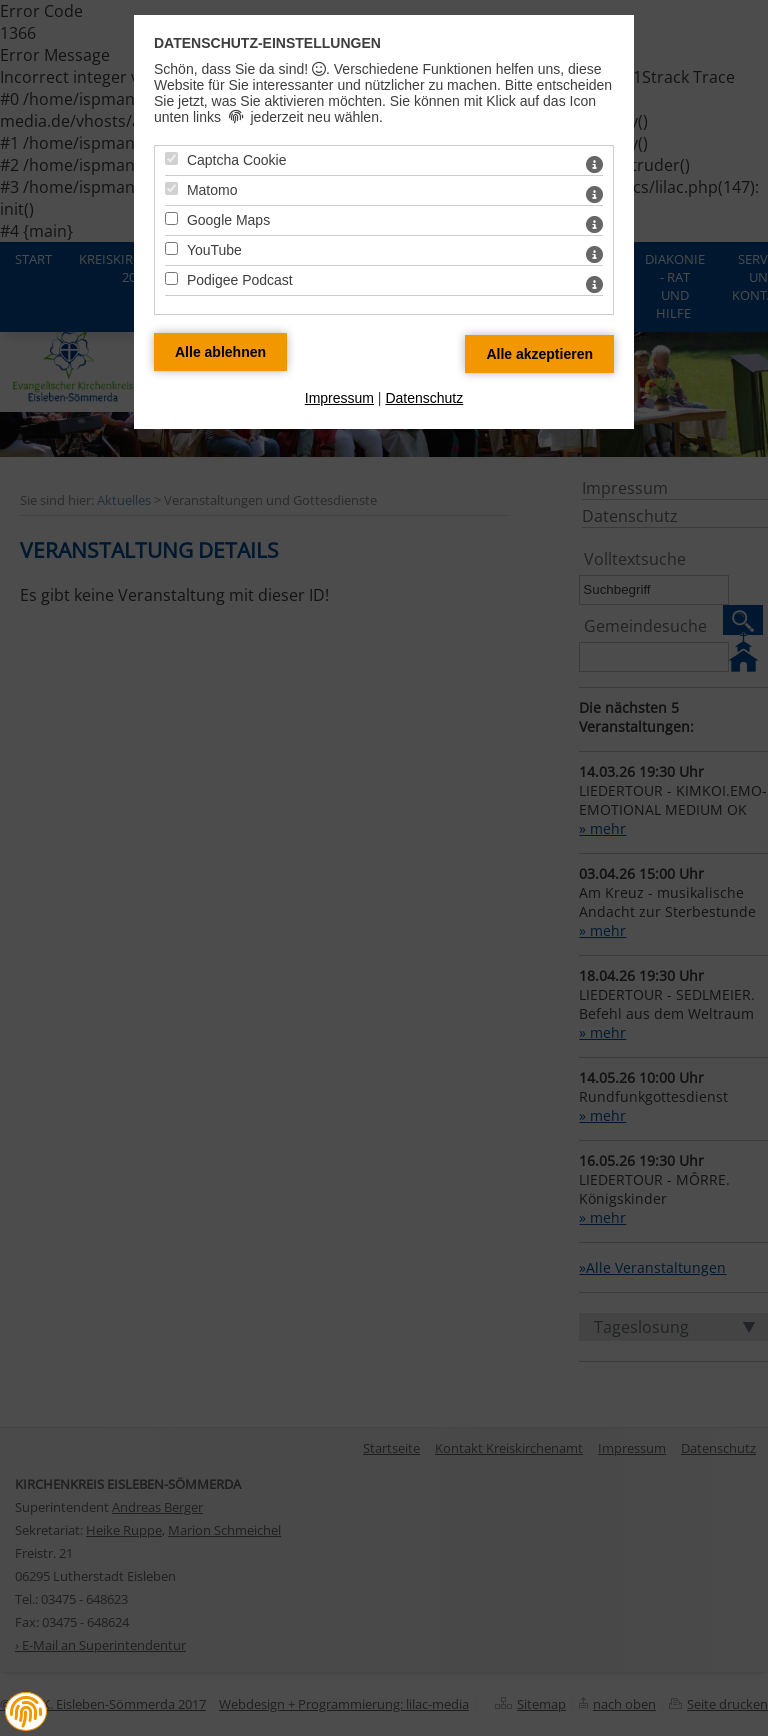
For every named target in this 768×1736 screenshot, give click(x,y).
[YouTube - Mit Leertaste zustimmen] (171, 248)
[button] (26, 1712)
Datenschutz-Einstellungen (267, 43)
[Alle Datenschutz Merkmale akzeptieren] (539, 354)
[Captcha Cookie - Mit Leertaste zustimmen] (171, 158)
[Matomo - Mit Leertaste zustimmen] (171, 188)
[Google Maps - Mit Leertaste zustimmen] (171, 218)
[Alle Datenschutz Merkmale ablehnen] (220, 352)
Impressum (339, 398)
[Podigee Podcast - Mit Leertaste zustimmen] (171, 278)
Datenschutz (424, 398)
